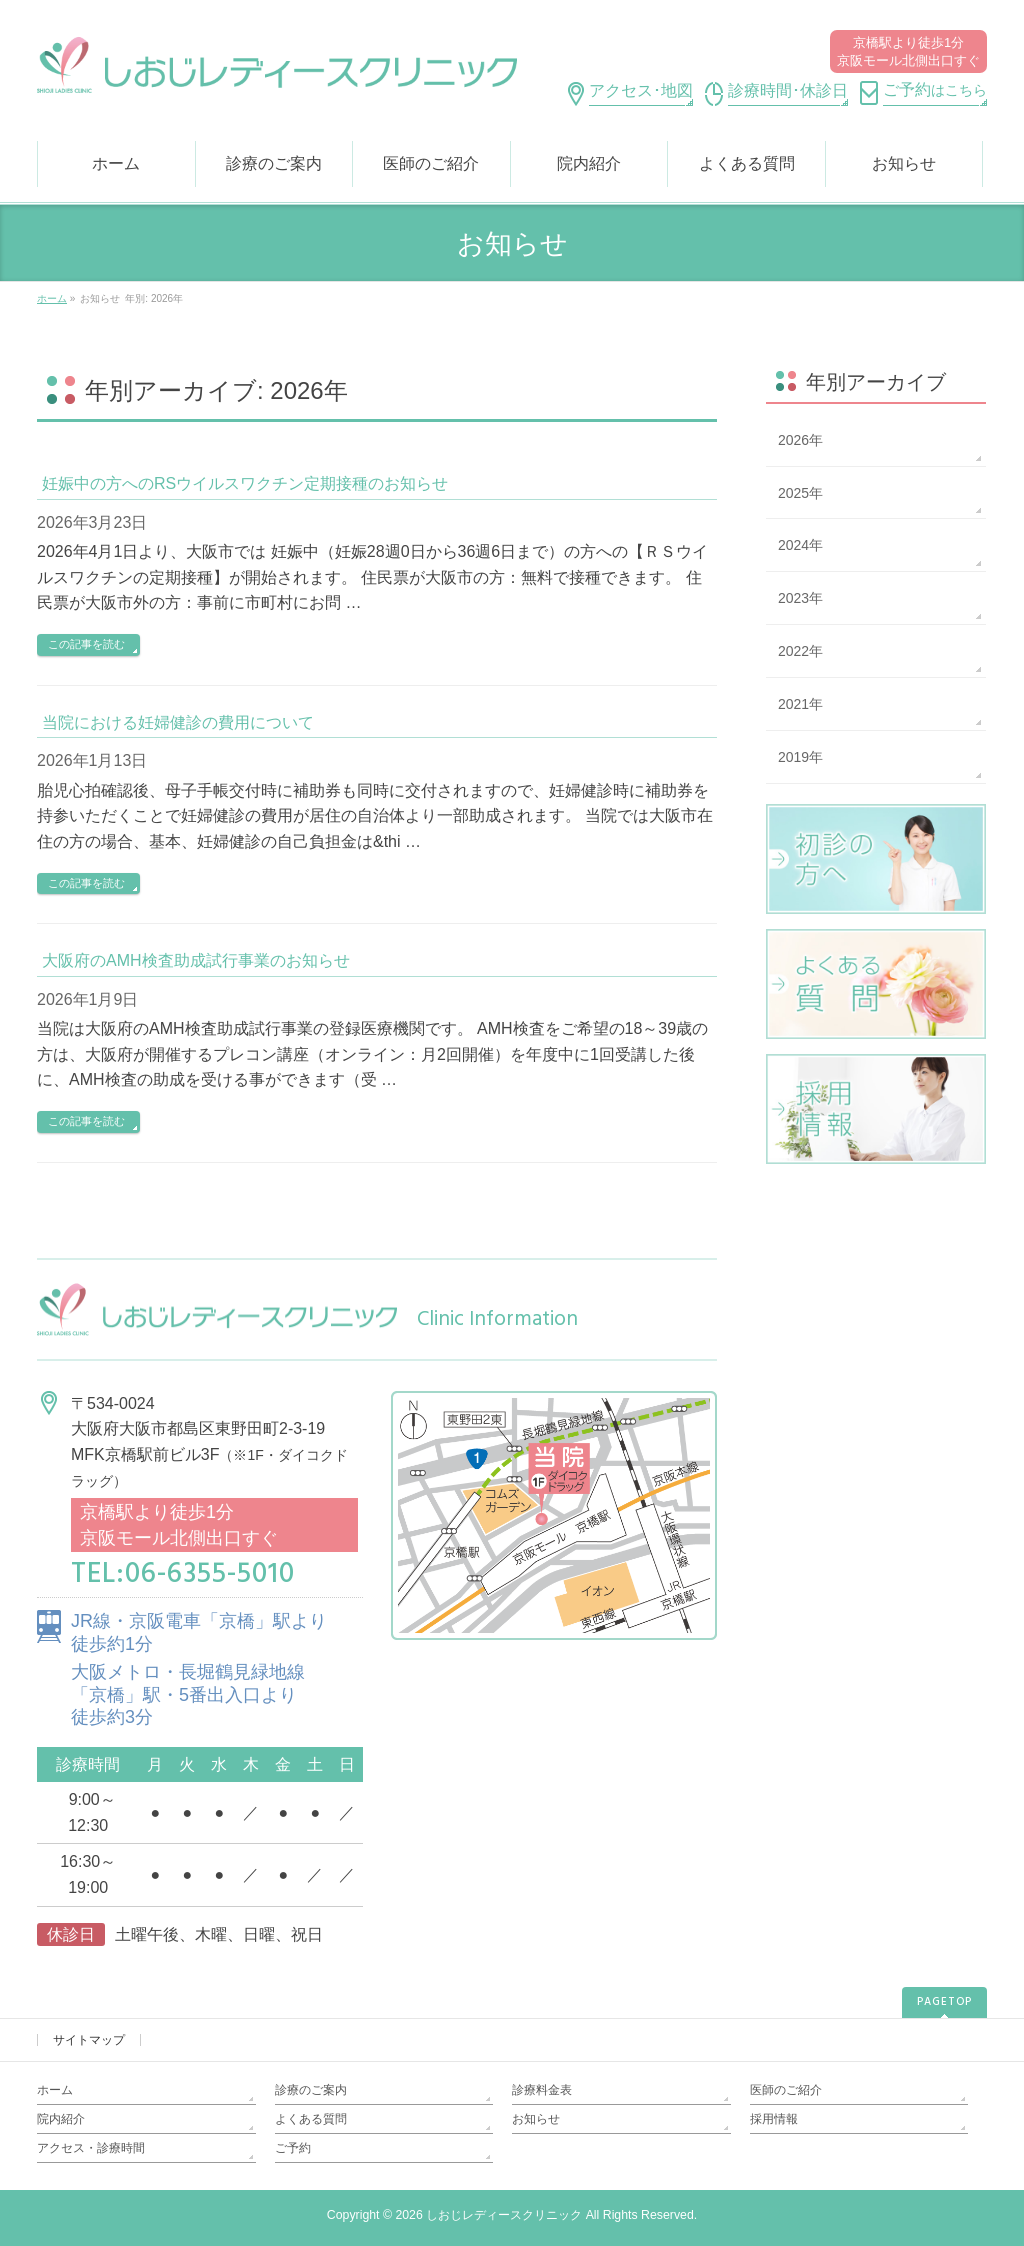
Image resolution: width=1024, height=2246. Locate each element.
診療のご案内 (311, 2090)
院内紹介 (61, 2119)
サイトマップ (89, 2040)
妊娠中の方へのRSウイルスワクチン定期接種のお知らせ (245, 483)
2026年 (800, 440)
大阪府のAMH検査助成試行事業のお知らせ (196, 960)
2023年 (800, 598)
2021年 (800, 704)
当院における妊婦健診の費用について (178, 722)
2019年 (800, 757)
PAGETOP (944, 2002)
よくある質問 (311, 2119)
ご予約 (293, 2148)
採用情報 (774, 2119)
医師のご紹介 (786, 2090)
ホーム (55, 2090)
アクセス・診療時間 (91, 2148)
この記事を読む (86, 644)
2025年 (800, 493)
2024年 (800, 545)
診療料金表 (542, 2090)
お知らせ (536, 2119)
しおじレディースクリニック (504, 2215)
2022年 (800, 651)
